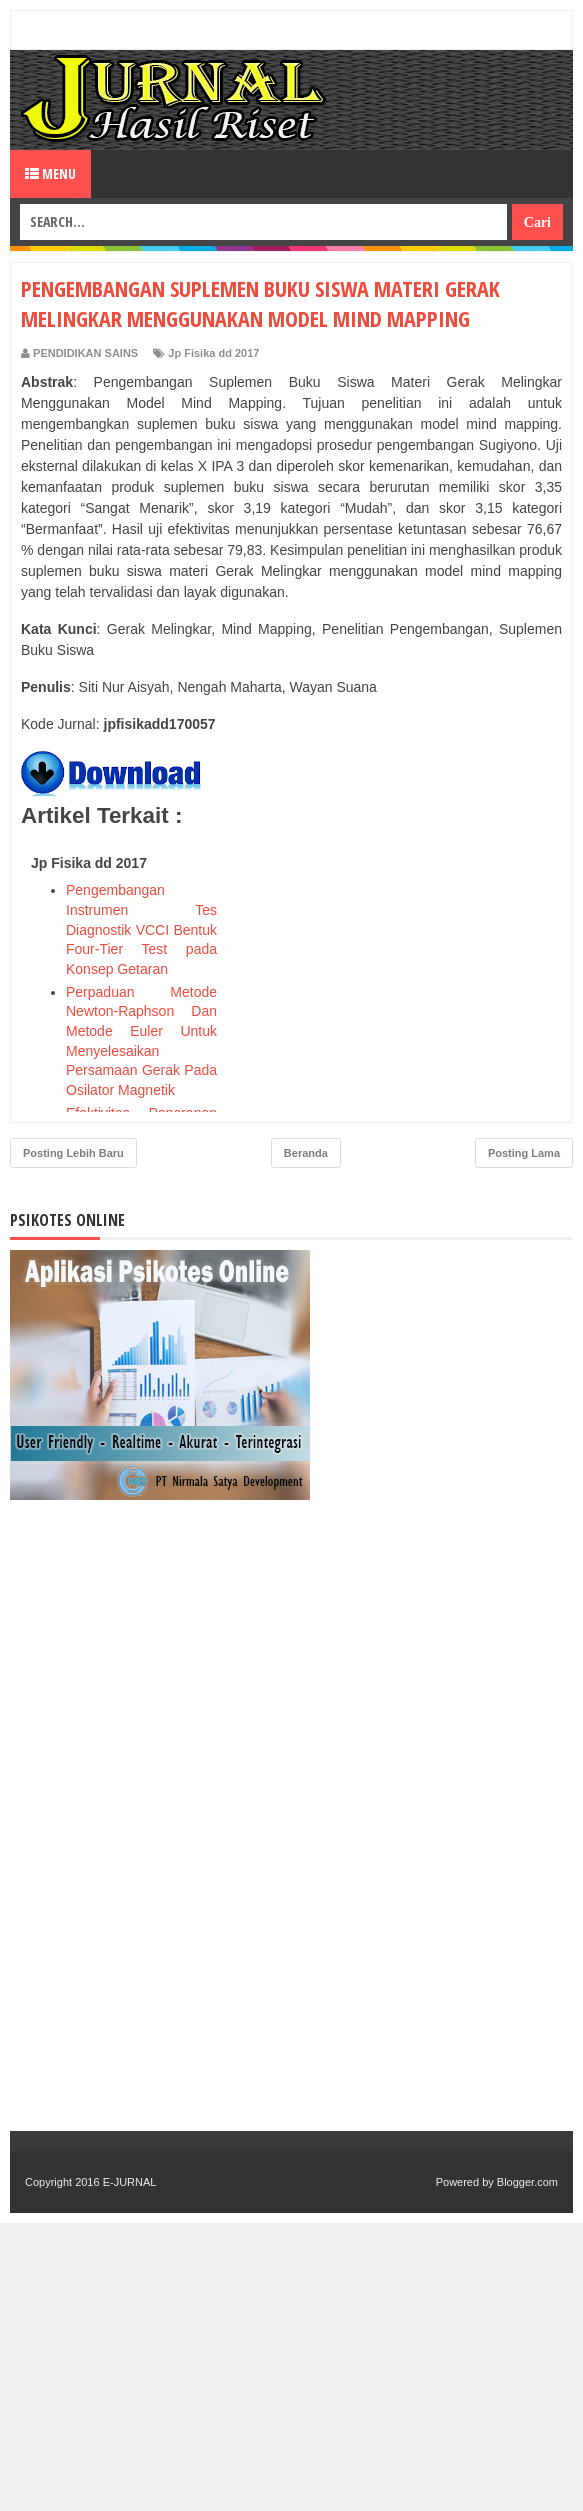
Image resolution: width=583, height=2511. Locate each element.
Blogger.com (527, 2182)
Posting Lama (524, 1153)
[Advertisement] (412, 972)
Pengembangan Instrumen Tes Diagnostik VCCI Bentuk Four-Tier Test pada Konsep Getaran (141, 929)
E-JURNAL (130, 2182)
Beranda (306, 1153)
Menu (50, 173)
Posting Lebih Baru (73, 1153)
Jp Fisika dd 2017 (213, 353)
